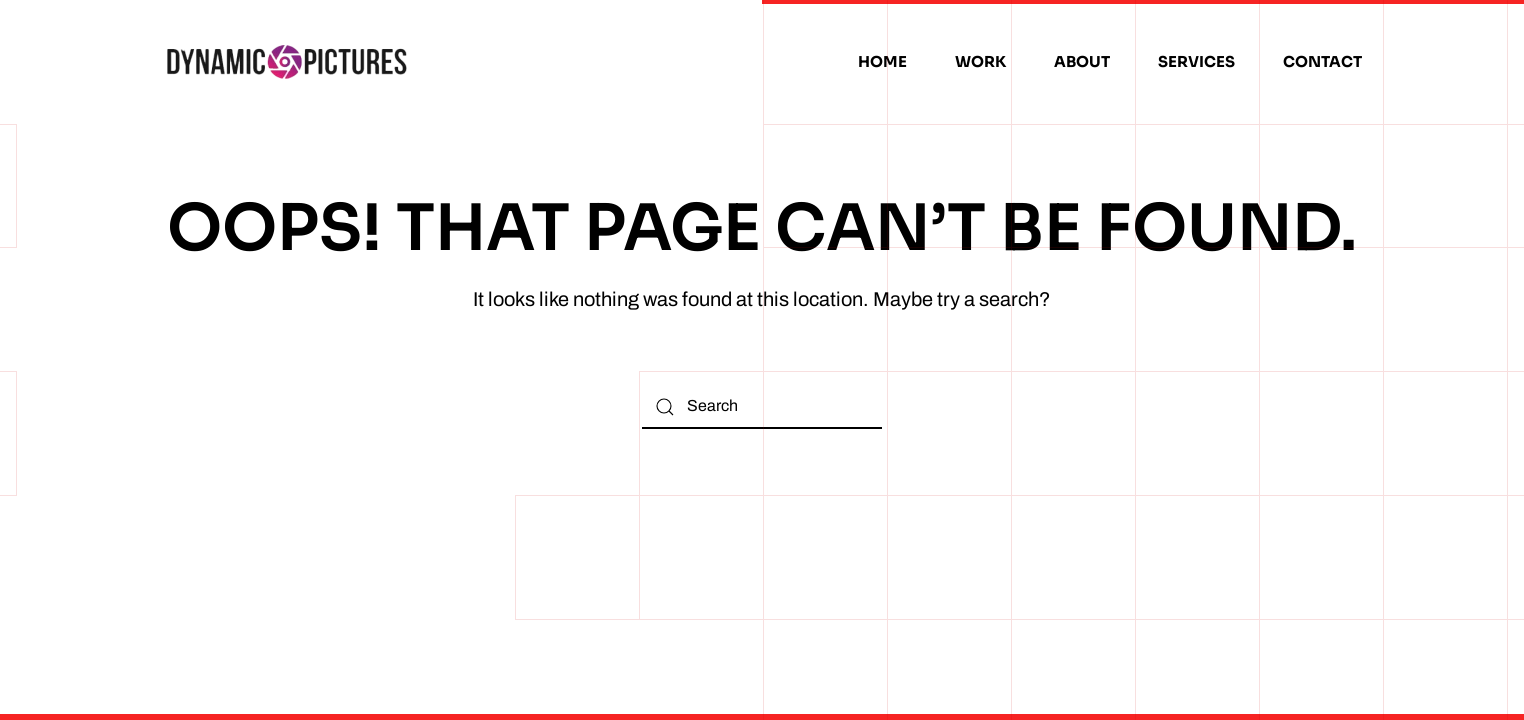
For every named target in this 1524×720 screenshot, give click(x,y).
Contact (1322, 61)
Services (1196, 61)
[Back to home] (287, 62)
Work (980, 61)
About (1082, 61)
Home (882, 61)
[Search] (762, 406)
